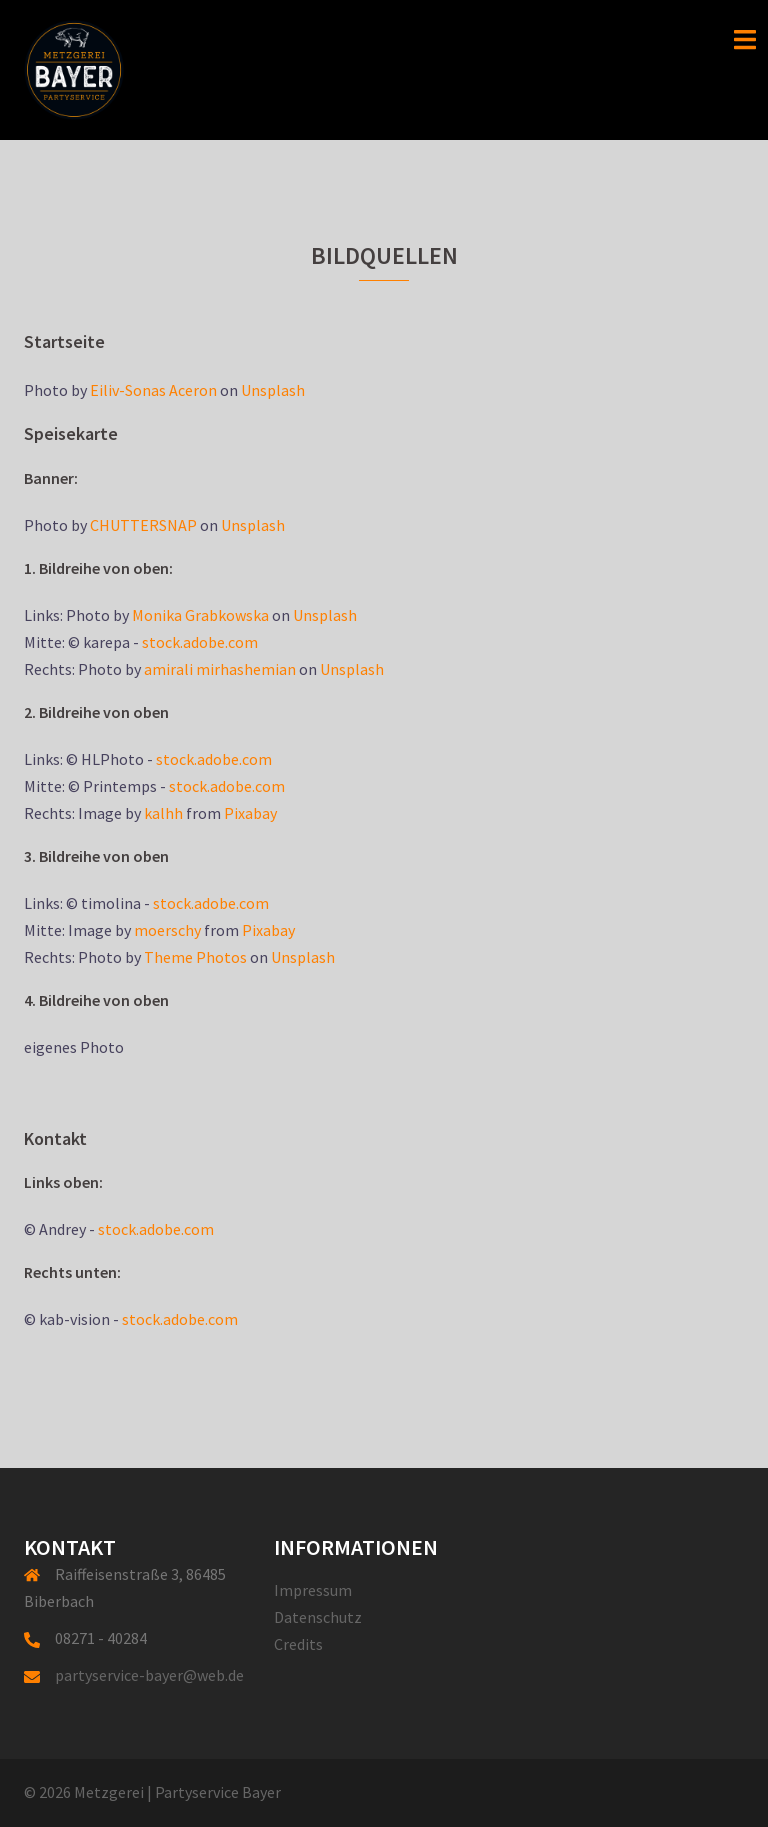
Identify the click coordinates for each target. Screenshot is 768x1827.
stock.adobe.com (200, 642)
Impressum (313, 1590)
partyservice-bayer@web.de (149, 1675)
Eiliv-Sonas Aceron (153, 390)
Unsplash (273, 390)
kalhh (163, 813)
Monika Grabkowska (200, 615)
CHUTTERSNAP (143, 525)
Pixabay (250, 813)
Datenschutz (318, 1617)
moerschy (167, 930)
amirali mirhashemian (220, 669)
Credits (298, 1644)
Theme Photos (195, 957)
